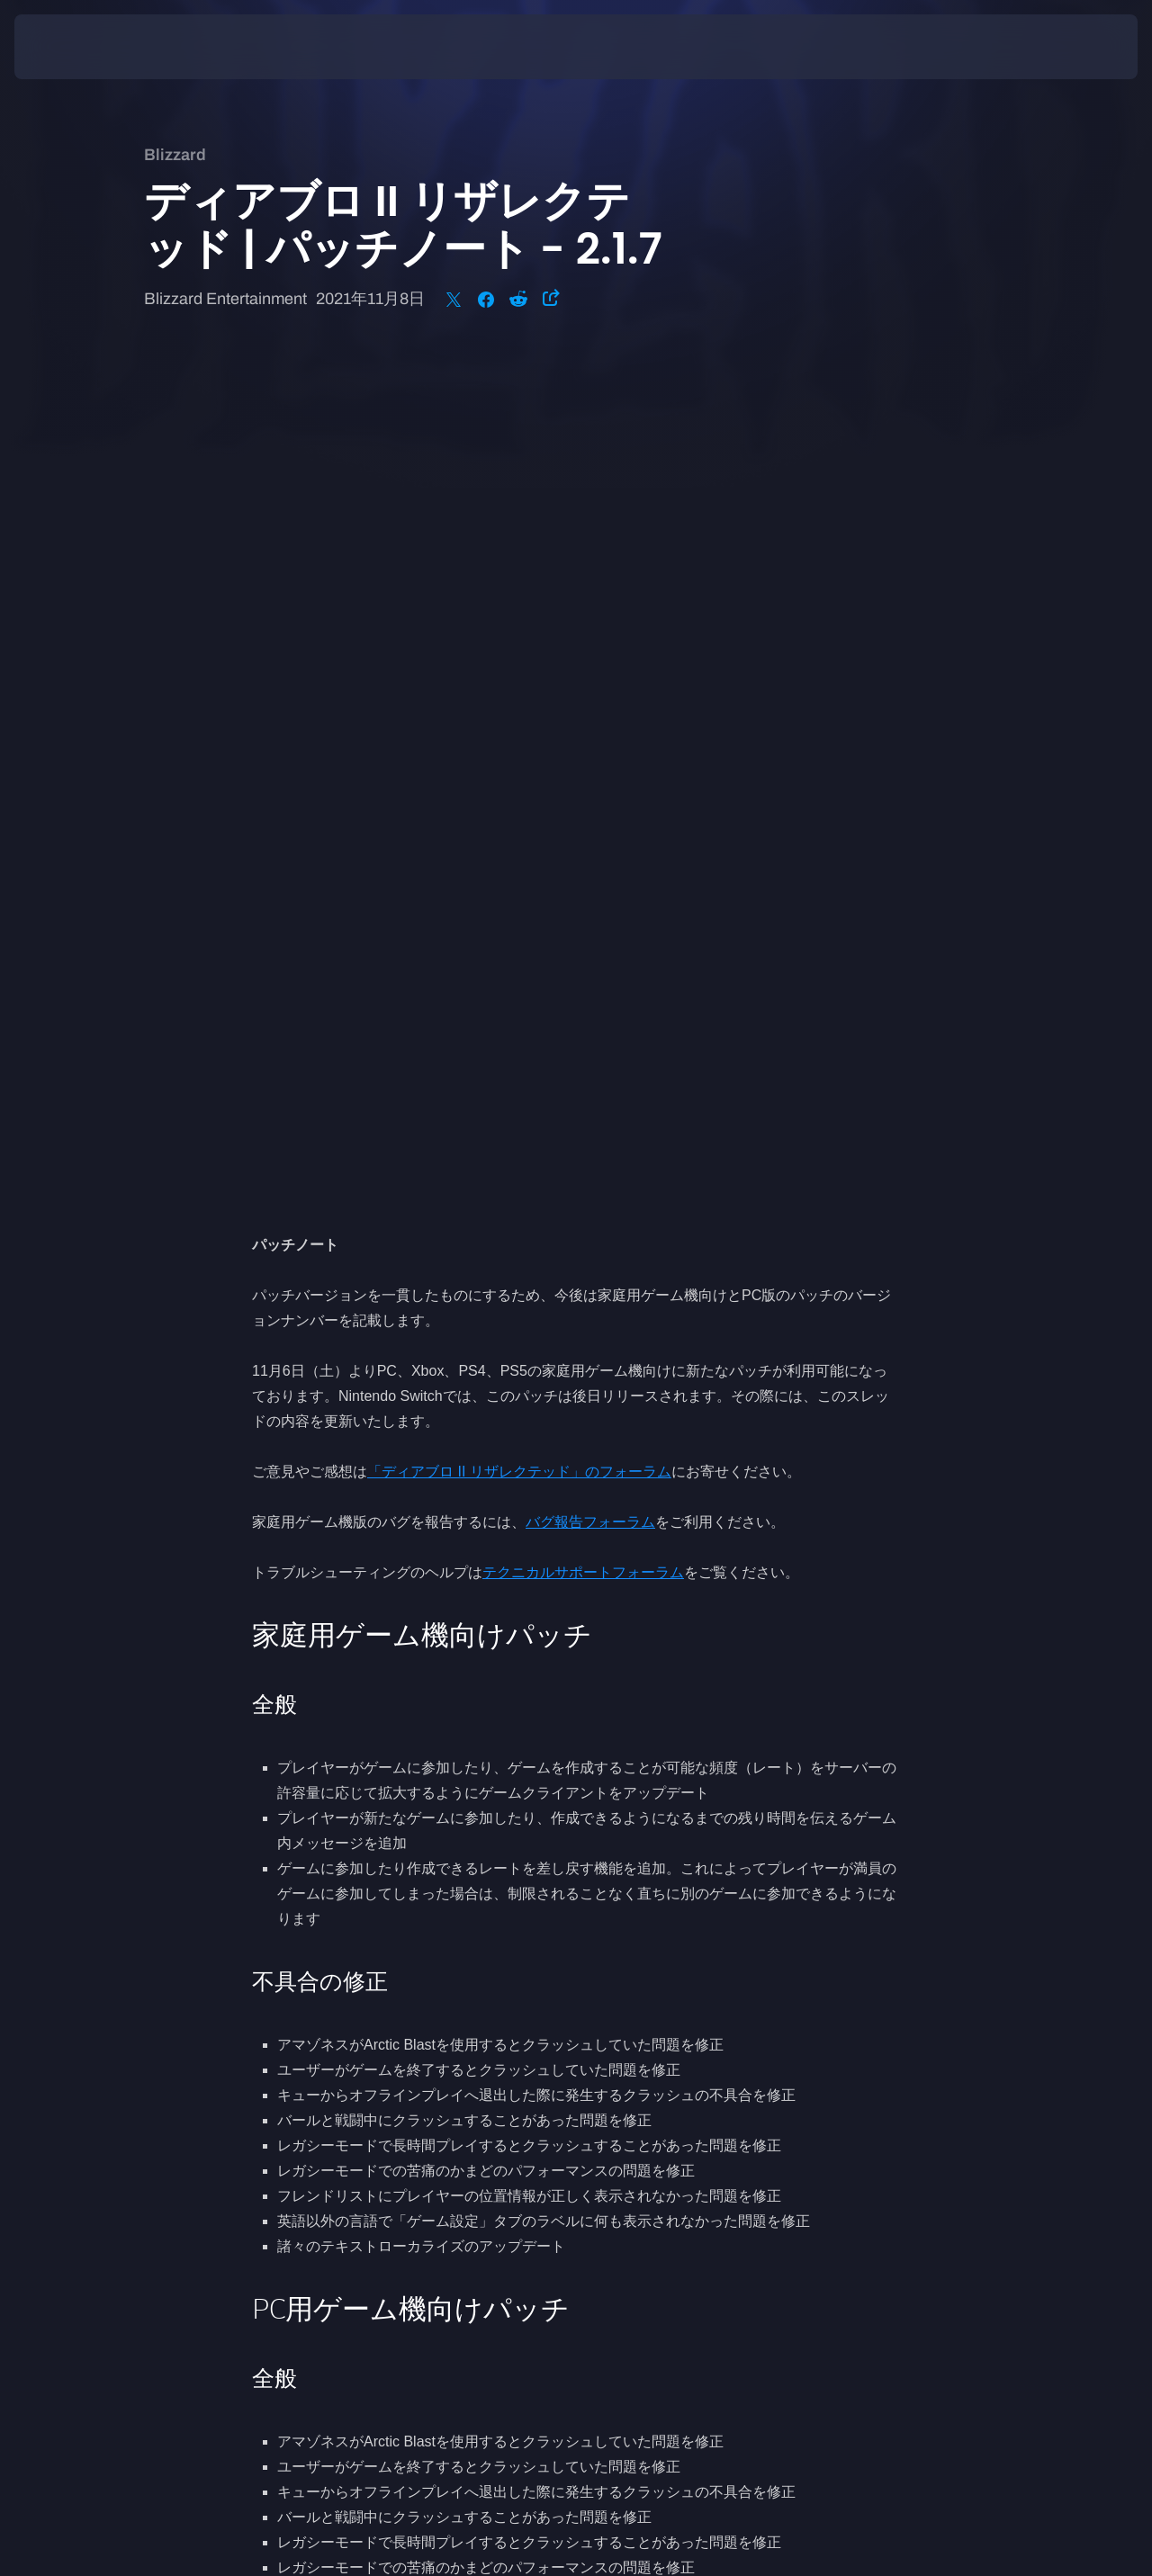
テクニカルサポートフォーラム (583, 727)
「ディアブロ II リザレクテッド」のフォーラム (519, 626)
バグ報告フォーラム (590, 677)
